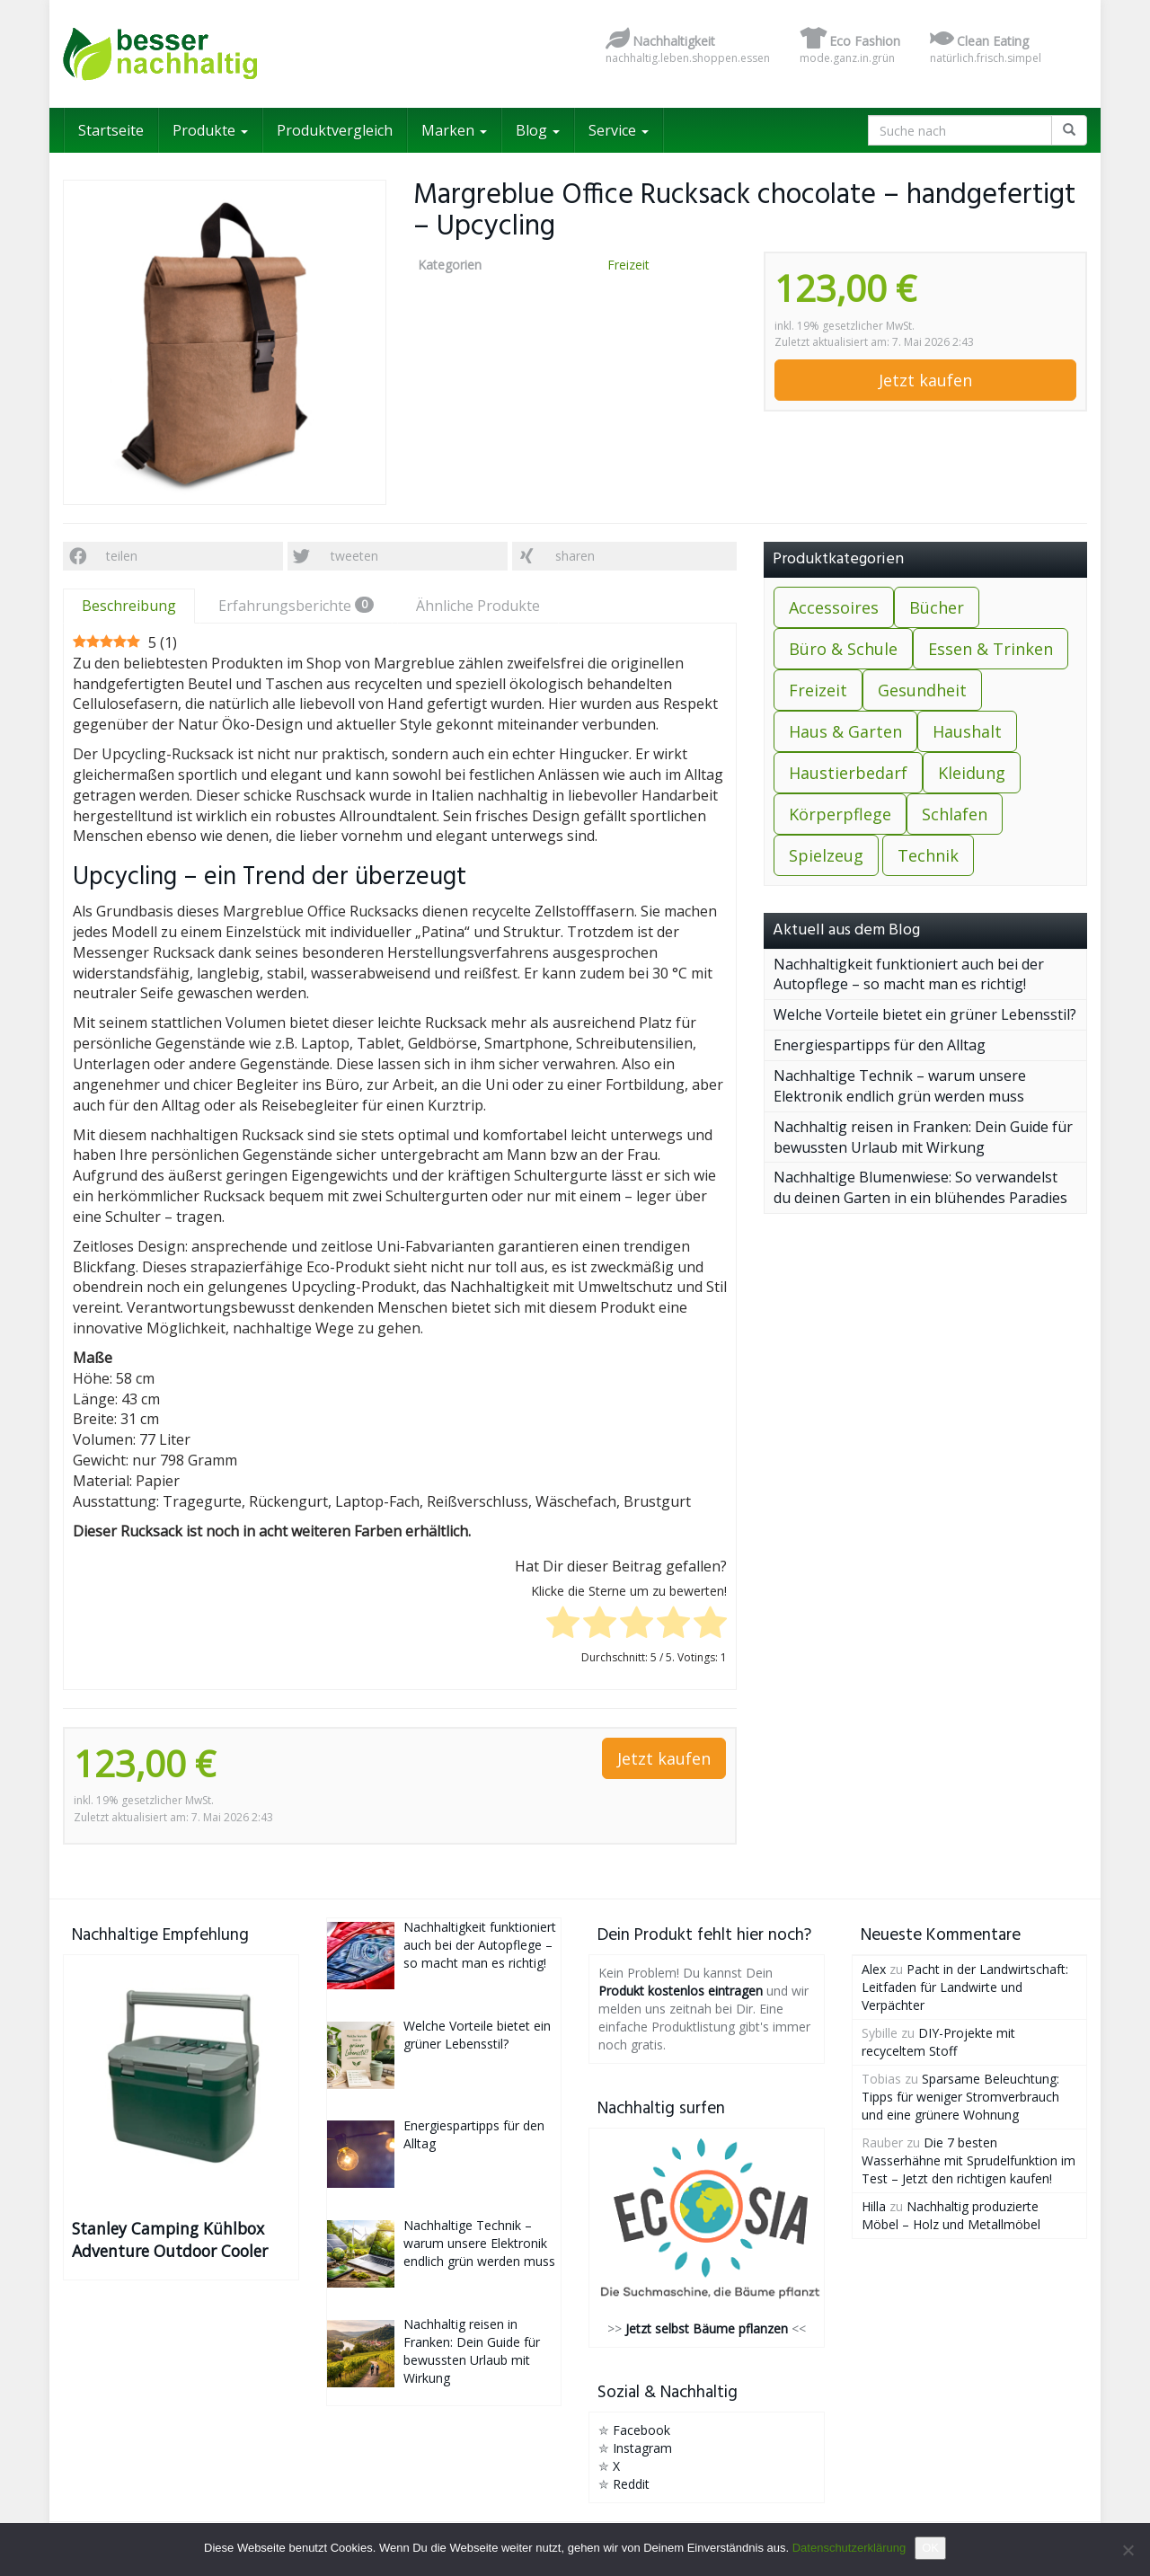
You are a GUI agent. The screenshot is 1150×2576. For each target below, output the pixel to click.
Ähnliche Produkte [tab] (478, 605)
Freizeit (628, 264)
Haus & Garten (845, 731)
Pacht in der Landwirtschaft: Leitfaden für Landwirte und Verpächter (965, 1987)
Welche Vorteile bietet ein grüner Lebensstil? (925, 1014)
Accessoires (834, 607)
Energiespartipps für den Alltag (880, 1045)
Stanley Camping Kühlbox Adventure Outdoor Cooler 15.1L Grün (170, 2239)
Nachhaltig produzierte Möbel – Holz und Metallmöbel (951, 2215)
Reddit (631, 2483)
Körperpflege (840, 814)
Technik (928, 855)
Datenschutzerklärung (849, 2547)
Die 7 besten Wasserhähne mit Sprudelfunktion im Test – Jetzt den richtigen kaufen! (968, 2160)
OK (930, 2547)
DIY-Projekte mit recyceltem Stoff (938, 2041)
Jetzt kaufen (925, 380)
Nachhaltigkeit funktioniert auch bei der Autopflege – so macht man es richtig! (909, 974)
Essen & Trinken (990, 648)
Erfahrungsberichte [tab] (296, 605)
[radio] (562, 1625)
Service (618, 130)
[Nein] (1128, 2550)
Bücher (936, 607)
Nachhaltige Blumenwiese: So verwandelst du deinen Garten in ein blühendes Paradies (920, 1187)
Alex (874, 1969)
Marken (454, 130)
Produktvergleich (335, 130)
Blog (538, 130)
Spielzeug (826, 855)
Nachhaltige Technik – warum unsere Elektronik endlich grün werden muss (900, 1086)
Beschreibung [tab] (129, 605)
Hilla (874, 2206)
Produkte (210, 130)
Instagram (642, 2447)
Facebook (641, 2430)
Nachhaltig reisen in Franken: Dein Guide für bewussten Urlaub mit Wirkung (923, 1137)
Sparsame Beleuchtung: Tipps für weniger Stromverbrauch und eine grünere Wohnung (960, 2096)
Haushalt (967, 731)
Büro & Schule (843, 648)
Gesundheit (922, 690)
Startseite (111, 130)
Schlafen (954, 814)
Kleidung (971, 772)
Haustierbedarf (848, 772)
